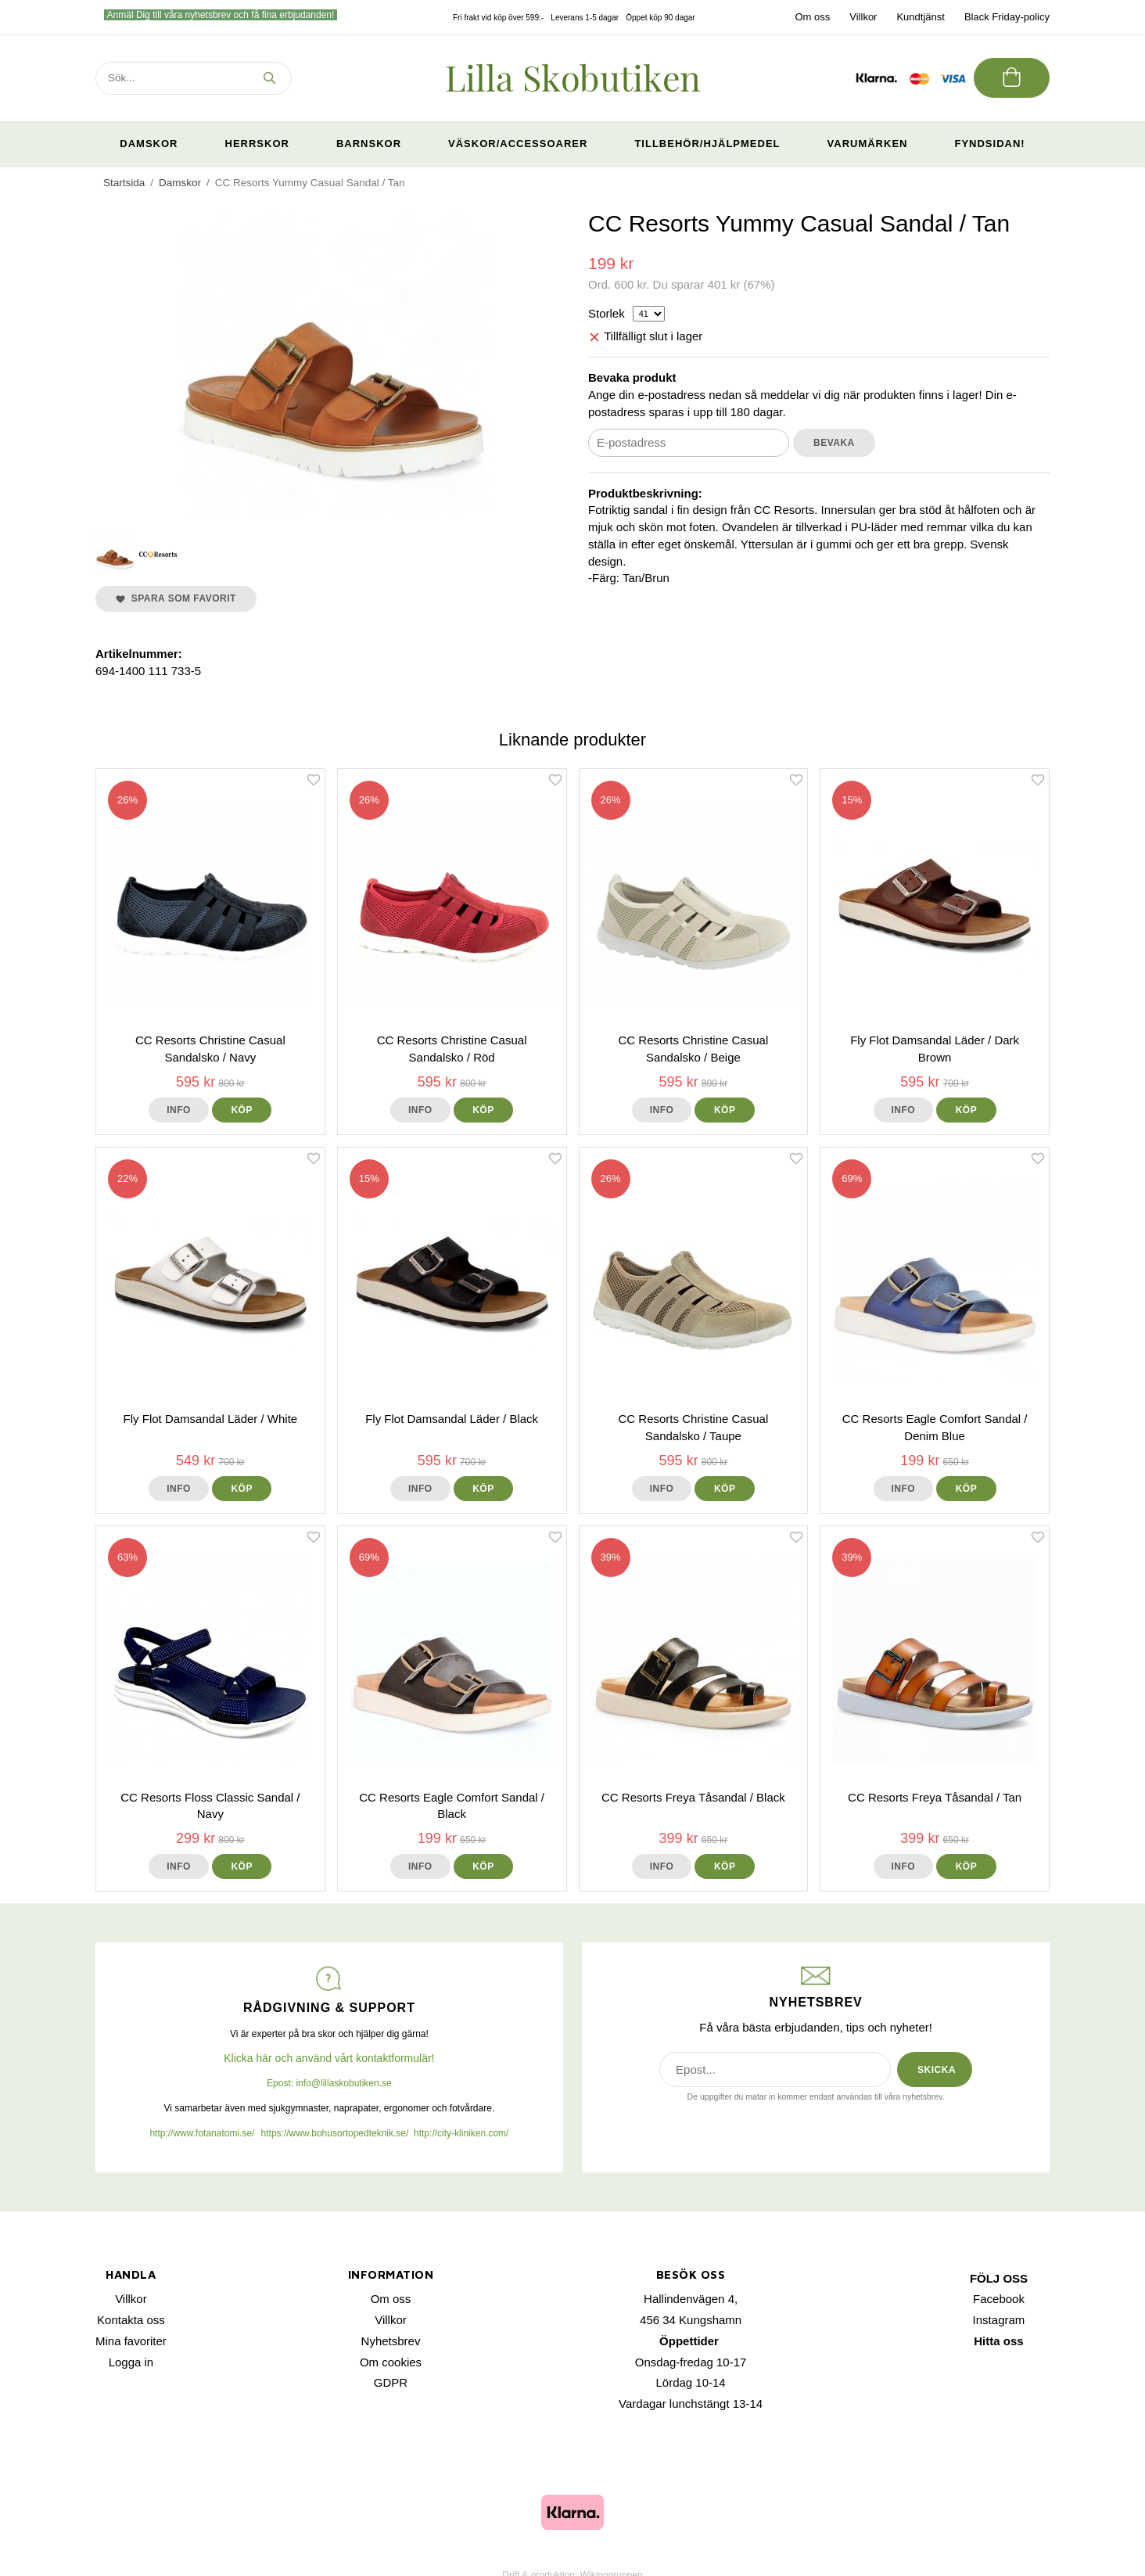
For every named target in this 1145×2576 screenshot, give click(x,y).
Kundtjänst (920, 17)
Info (179, 1110)
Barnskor (368, 143)
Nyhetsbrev (391, 2341)
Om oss (812, 17)
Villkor (863, 17)
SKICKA (936, 2069)
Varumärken (867, 143)
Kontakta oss (131, 2319)
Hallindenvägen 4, (691, 2298)
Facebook (999, 2298)
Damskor (149, 143)
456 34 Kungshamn (690, 2319)
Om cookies (391, 2362)
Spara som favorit (176, 598)
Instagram (999, 2319)
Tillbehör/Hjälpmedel (707, 143)
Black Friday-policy (1007, 17)
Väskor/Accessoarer (517, 143)
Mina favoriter (131, 2341)
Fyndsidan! (989, 143)
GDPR (390, 2382)
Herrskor (257, 143)
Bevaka (834, 442)
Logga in (131, 2362)
